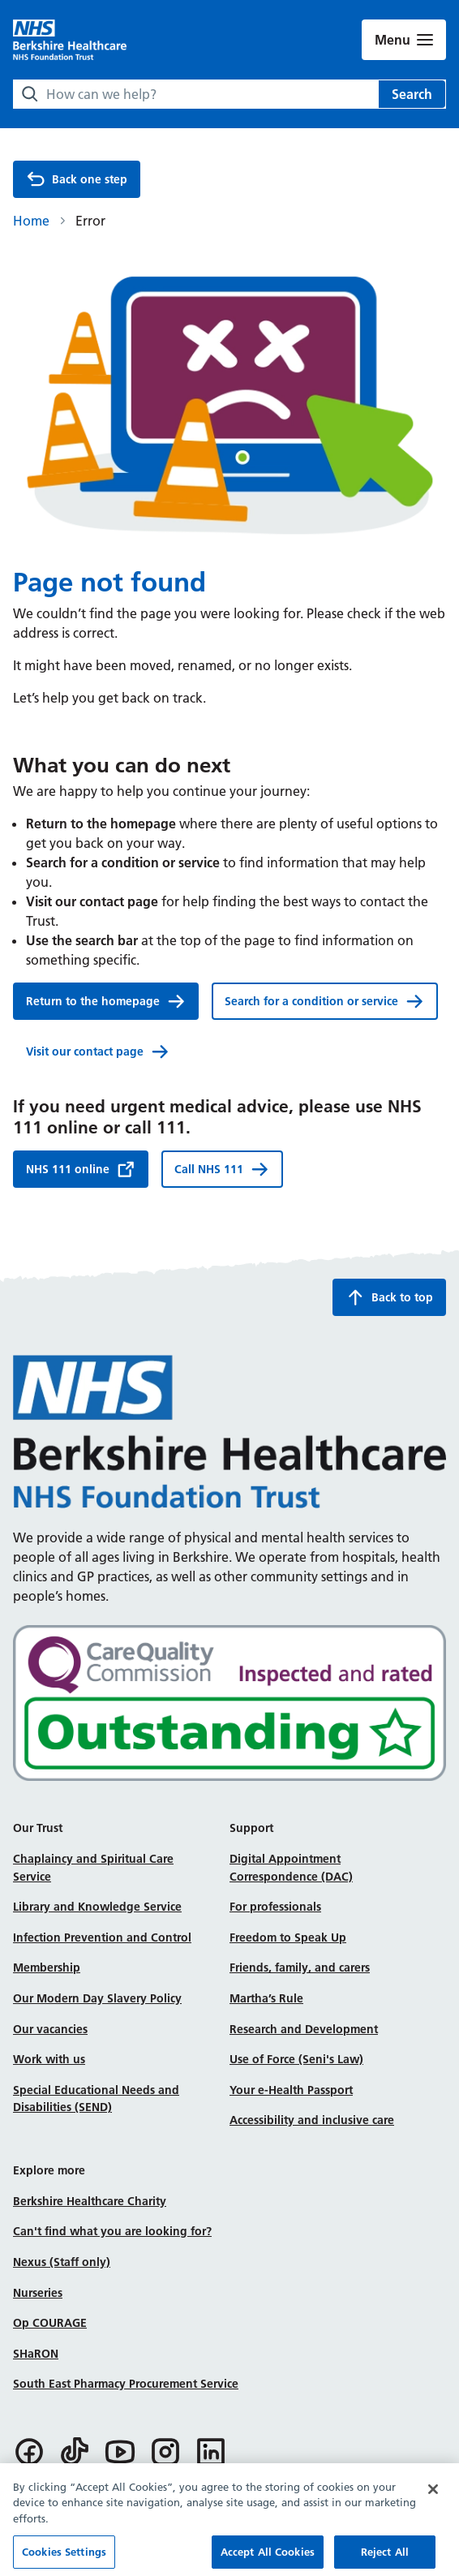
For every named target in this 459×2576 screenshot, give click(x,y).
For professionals (275, 1906)
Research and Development (304, 2029)
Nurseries (37, 2293)
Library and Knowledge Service (97, 1906)
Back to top (389, 1297)
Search (412, 94)
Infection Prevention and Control (102, 1937)
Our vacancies (50, 2029)
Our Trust (37, 1828)
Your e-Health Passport (291, 2090)
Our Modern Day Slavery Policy (97, 1998)
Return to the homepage (106, 1001)
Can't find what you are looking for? (112, 2231)
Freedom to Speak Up (288, 1937)
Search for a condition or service (324, 1001)
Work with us (49, 2059)
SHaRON (35, 2353)
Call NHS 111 (221, 1169)
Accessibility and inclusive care (312, 2120)
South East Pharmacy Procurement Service (125, 2383)
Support (251, 1828)
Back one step (76, 179)
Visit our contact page (97, 1051)
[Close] (433, 2501)
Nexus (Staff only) (61, 2262)
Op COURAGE (50, 2323)
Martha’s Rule (266, 1998)
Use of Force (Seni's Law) (296, 2059)
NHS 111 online (80, 1169)
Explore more (49, 2170)
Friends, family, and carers (300, 1967)
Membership (46, 1967)
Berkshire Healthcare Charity (89, 2201)
